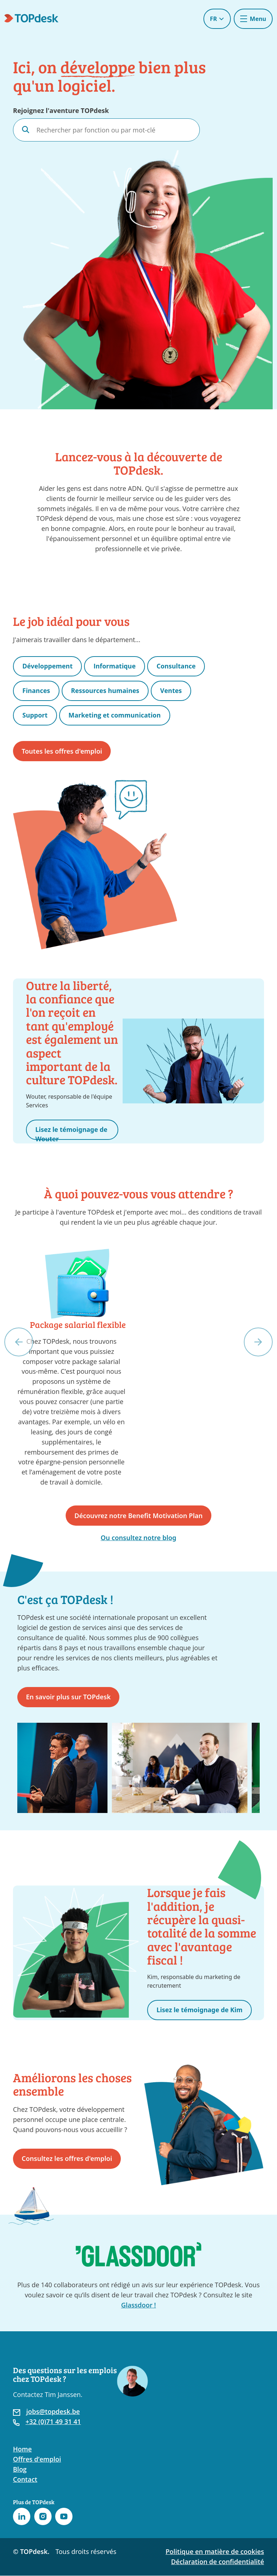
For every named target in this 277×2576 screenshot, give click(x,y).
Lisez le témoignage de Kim (201, 2009)
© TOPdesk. (31, 2551)
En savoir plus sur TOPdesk (68, 1697)
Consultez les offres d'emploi (67, 2158)
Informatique (116, 666)
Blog (20, 2469)
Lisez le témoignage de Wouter (67, 1132)
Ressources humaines (107, 690)
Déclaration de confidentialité (217, 2562)
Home (22, 2449)
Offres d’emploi (37, 2459)
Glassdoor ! (138, 2305)
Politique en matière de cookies (215, 2551)
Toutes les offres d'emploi (62, 751)
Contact (25, 2479)
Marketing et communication (116, 715)
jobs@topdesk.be (53, 2411)
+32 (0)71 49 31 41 (53, 2422)
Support (35, 715)
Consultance (179, 666)
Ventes (174, 690)
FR (217, 19)
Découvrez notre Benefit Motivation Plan (138, 1516)
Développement (48, 666)
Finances (36, 690)
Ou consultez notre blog (138, 1537)
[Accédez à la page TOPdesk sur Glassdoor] (138, 2254)
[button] (18, 1342)
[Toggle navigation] (253, 19)
